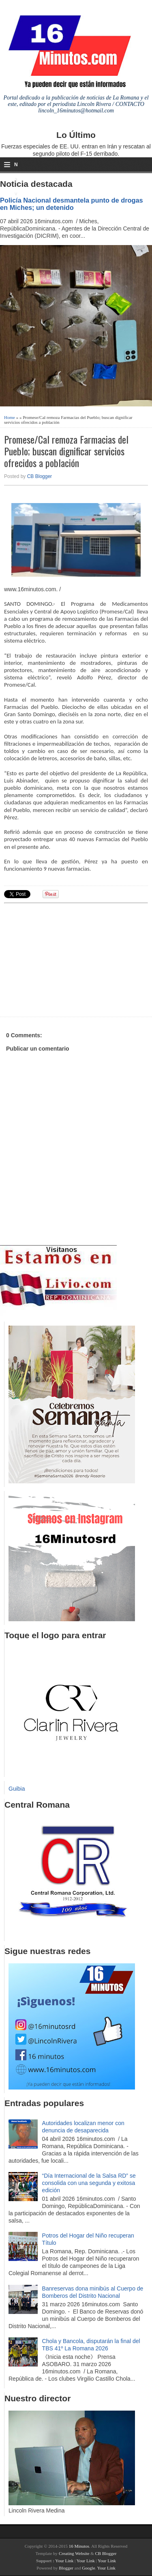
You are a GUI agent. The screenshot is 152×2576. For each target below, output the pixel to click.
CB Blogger (39, 476)
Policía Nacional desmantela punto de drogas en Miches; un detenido (71, 204)
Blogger (66, 2567)
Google (88, 2567)
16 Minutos (79, 2546)
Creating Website (74, 2553)
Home (9, 417)
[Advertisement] (67, 958)
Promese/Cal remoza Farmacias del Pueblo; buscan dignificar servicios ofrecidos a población (66, 451)
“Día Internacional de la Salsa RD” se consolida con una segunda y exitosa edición (89, 2182)
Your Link (64, 2560)
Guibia (17, 1788)
